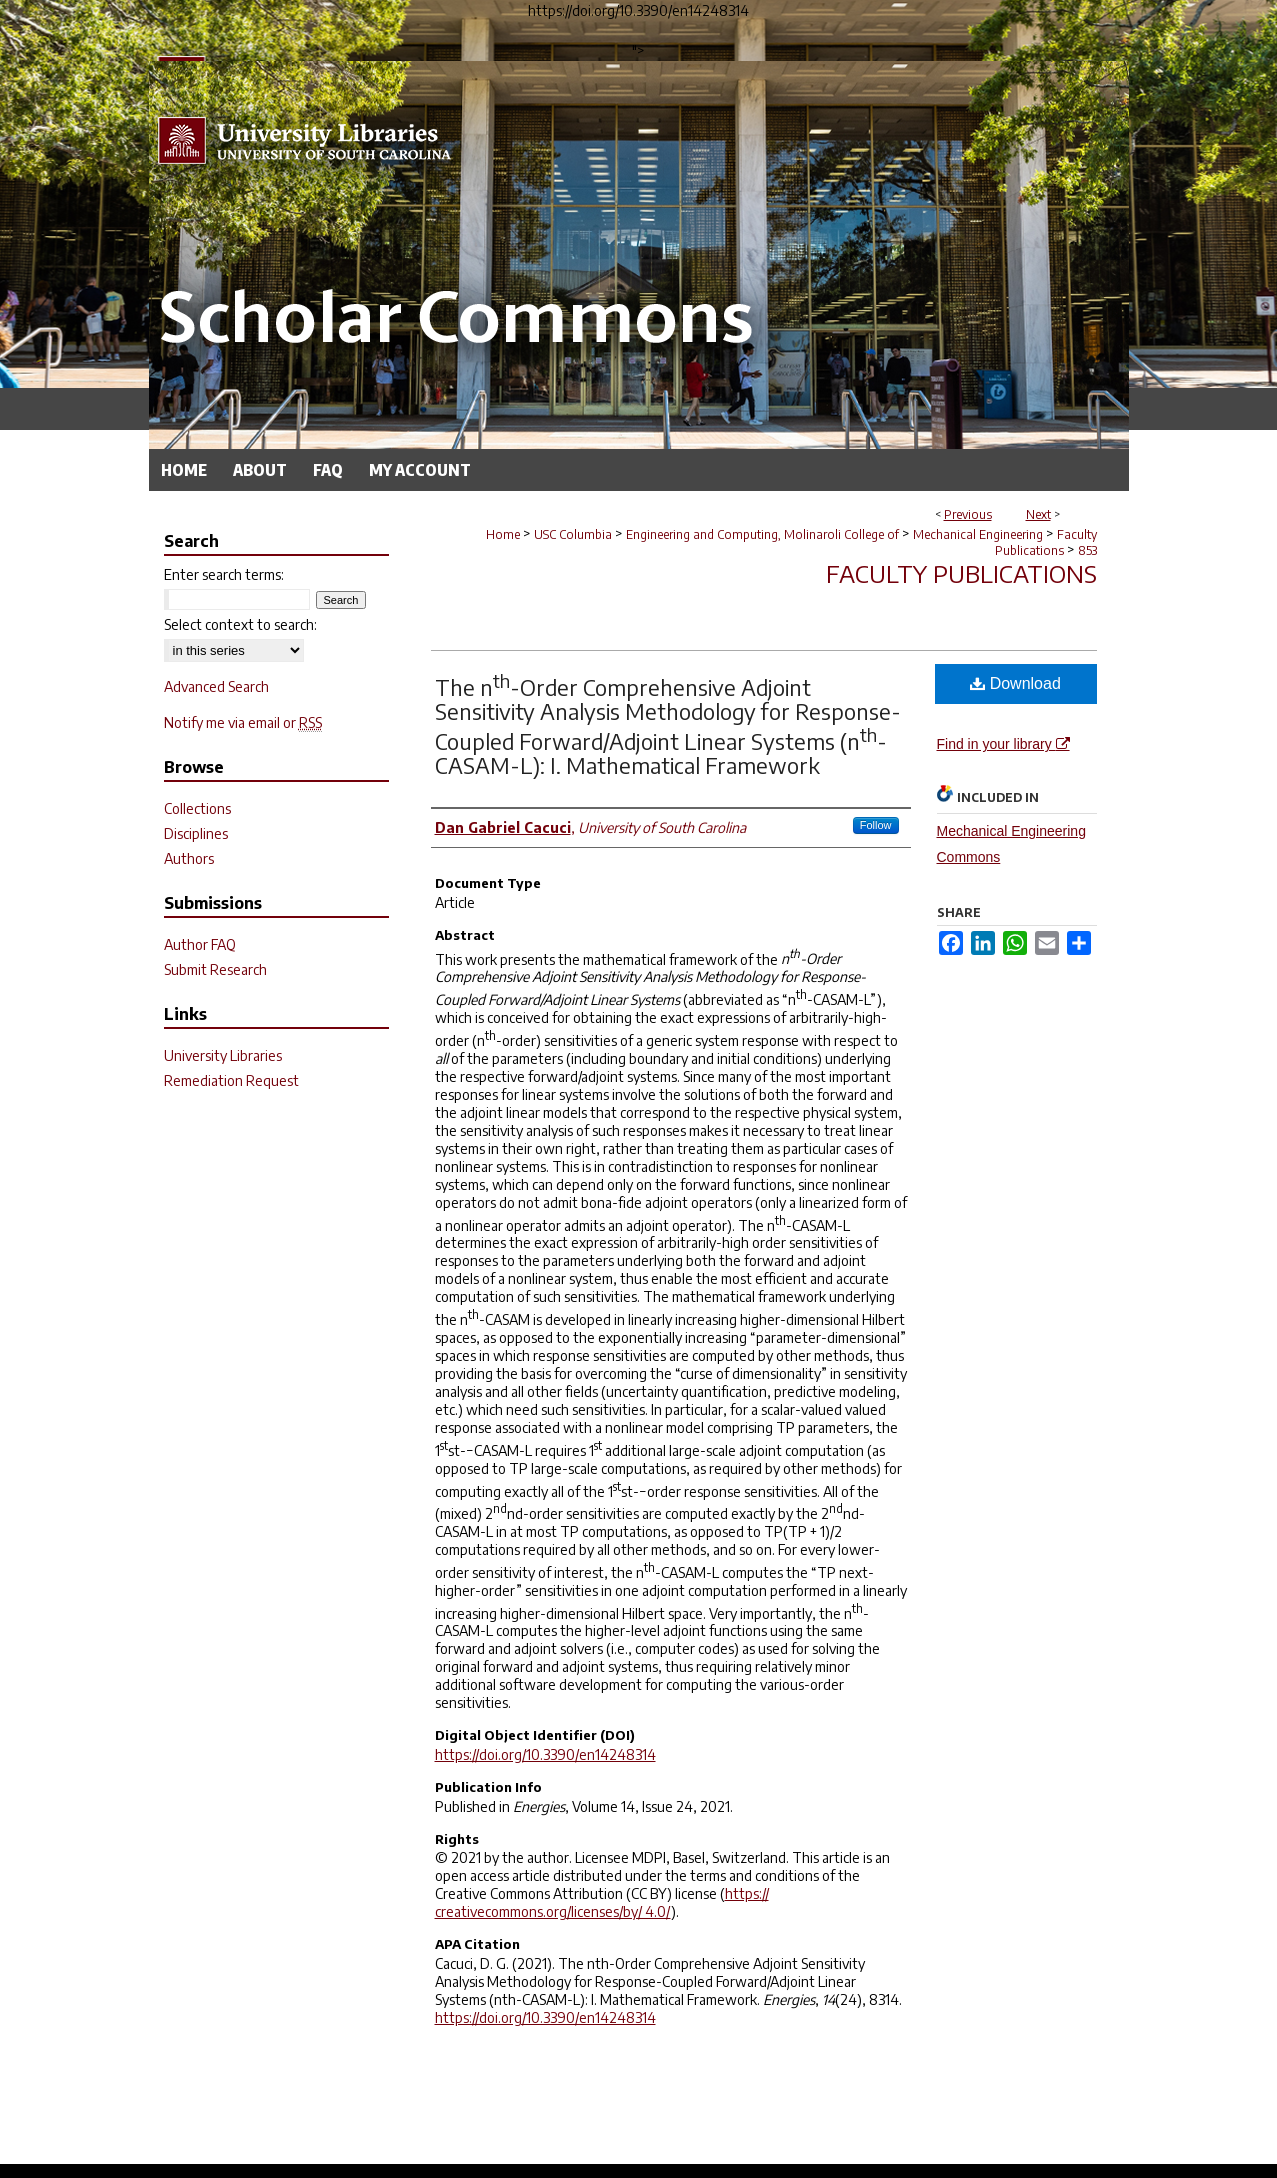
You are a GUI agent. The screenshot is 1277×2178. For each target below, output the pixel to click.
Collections (197, 808)
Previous (968, 514)
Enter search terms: (224, 574)
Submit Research (215, 969)
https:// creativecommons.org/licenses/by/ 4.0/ (602, 1902)
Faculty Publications (1046, 542)
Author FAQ (200, 944)
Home (503, 534)
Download (1015, 683)
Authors (189, 858)
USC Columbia (573, 534)
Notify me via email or (243, 722)
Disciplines (196, 833)
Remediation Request (231, 1080)
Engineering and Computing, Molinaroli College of (762, 534)
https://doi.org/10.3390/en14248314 (545, 1754)
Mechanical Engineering (978, 534)
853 (1087, 550)
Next (1038, 514)
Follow (876, 825)
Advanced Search (216, 686)
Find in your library (1003, 744)
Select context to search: (240, 624)
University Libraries (223, 1055)
